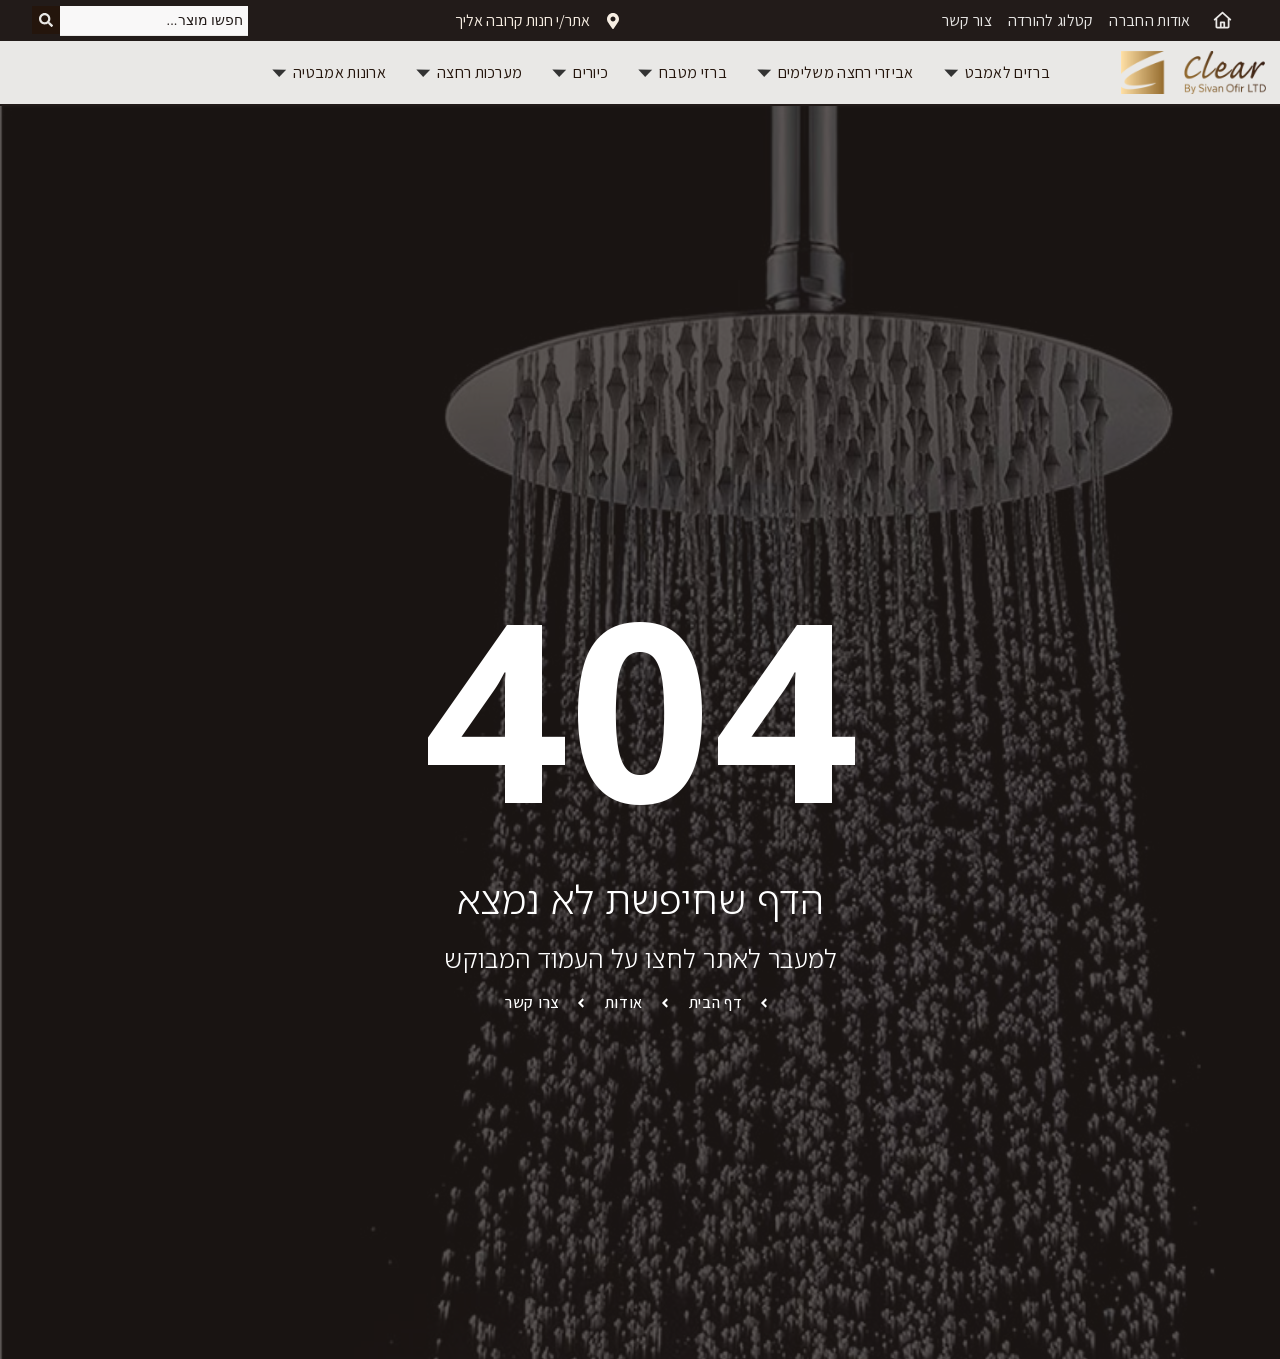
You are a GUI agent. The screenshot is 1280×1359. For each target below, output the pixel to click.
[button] (996, 72)
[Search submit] (46, 21)
